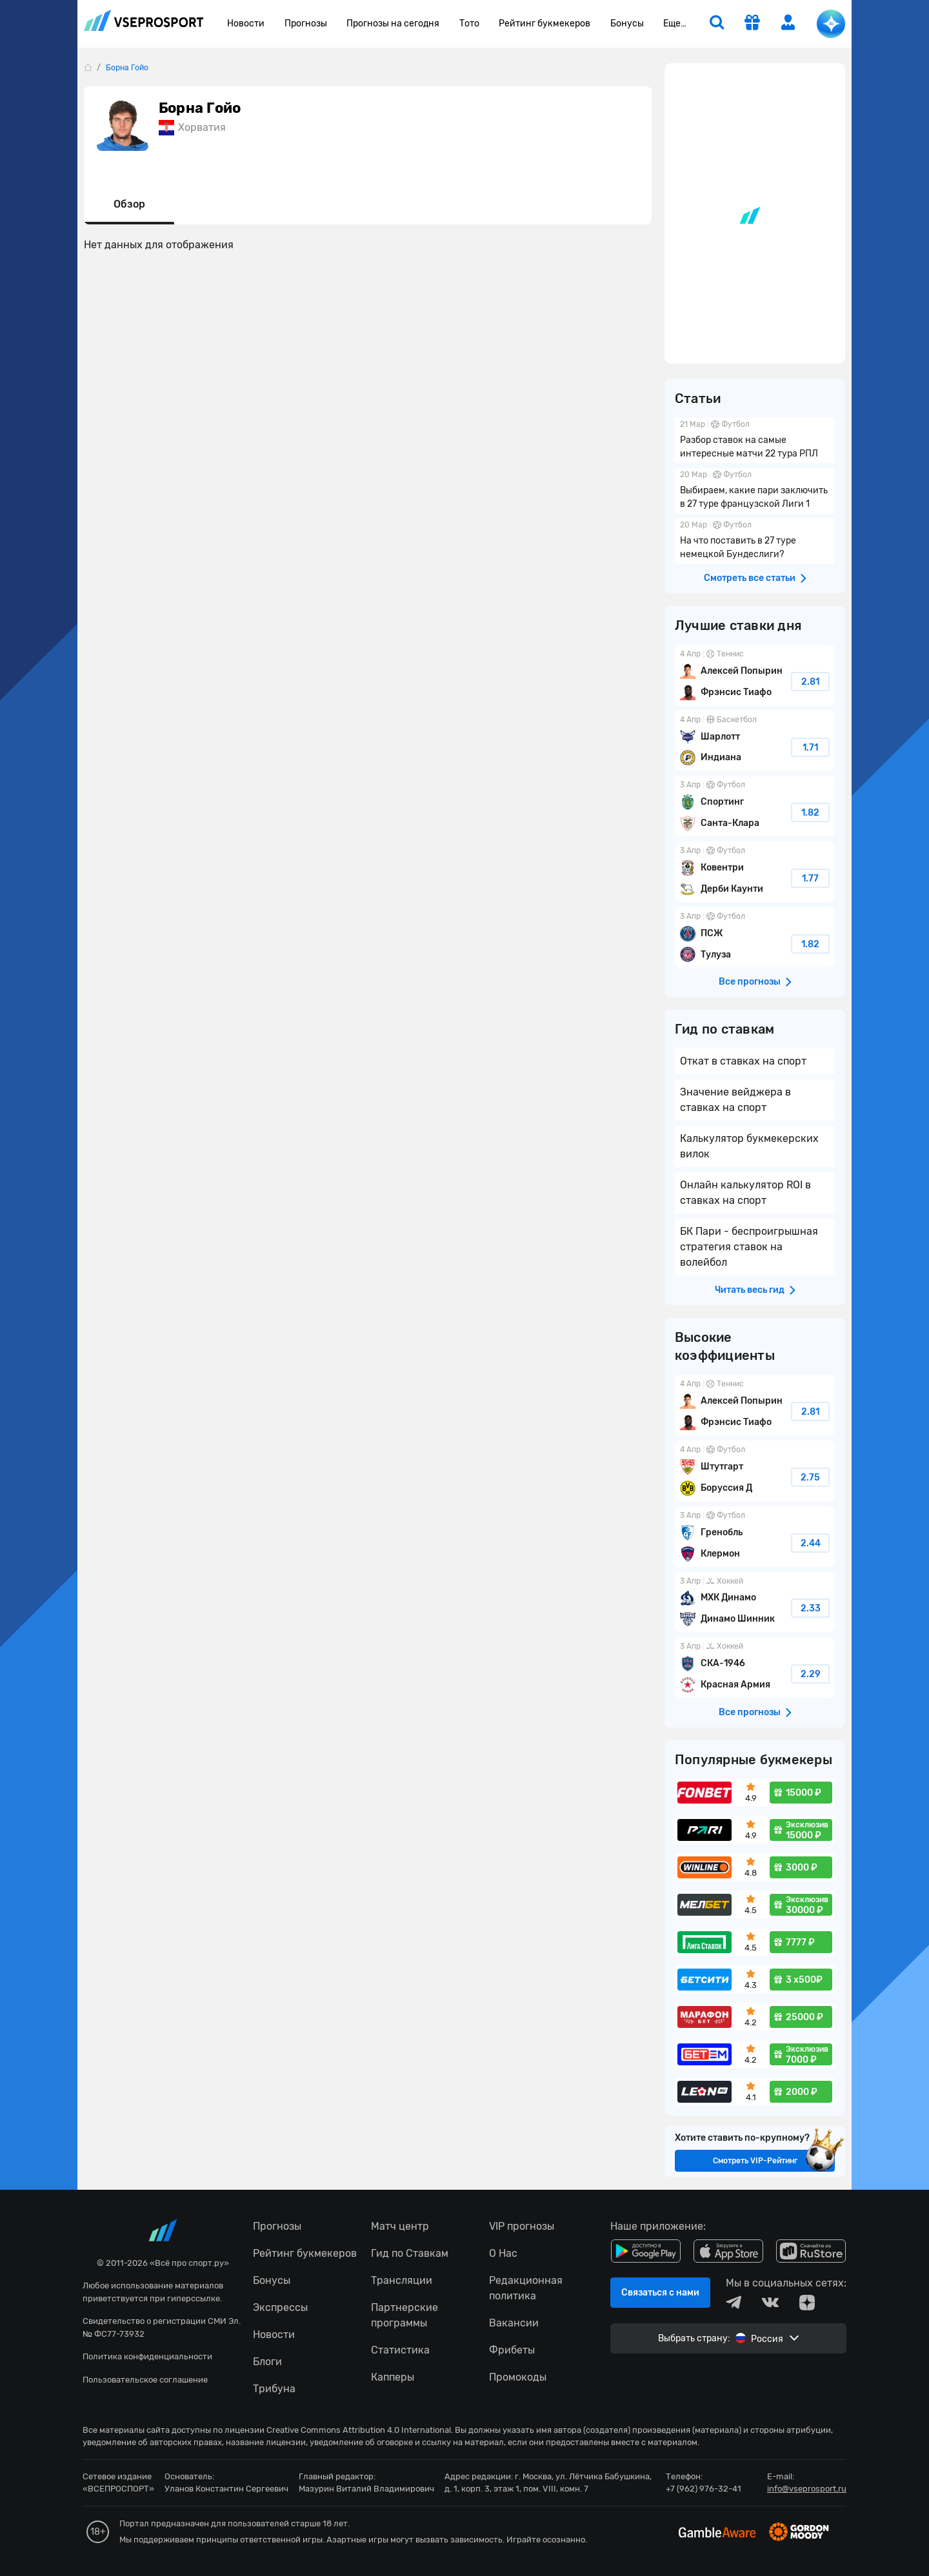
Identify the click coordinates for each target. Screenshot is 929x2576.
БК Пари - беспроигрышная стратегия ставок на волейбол (749, 1246)
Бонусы (627, 23)
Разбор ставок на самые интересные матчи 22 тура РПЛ (755, 440)
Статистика (400, 2350)
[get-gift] (752, 24)
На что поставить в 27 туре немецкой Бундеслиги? (755, 541)
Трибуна (274, 2389)
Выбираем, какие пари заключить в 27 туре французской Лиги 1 (755, 490)
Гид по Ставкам (409, 2253)
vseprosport (144, 20)
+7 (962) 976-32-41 (703, 2488)
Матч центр (400, 2226)
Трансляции (401, 2280)
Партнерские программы (404, 2315)
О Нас (503, 2253)
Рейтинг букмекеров (544, 23)
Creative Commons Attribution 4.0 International (358, 2430)
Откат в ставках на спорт (743, 1061)
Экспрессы (280, 2307)
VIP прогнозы (521, 2226)
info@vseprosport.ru (806, 2488)
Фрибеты (512, 2350)
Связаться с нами (660, 2292)
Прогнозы (306, 23)
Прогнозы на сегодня (392, 23)
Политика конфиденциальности (147, 2356)
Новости (246, 23)
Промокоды (517, 2377)
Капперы (392, 2377)
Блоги (267, 2361)
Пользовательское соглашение (145, 2379)
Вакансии (514, 2323)
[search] (717, 24)
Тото (469, 23)
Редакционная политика (526, 2288)
